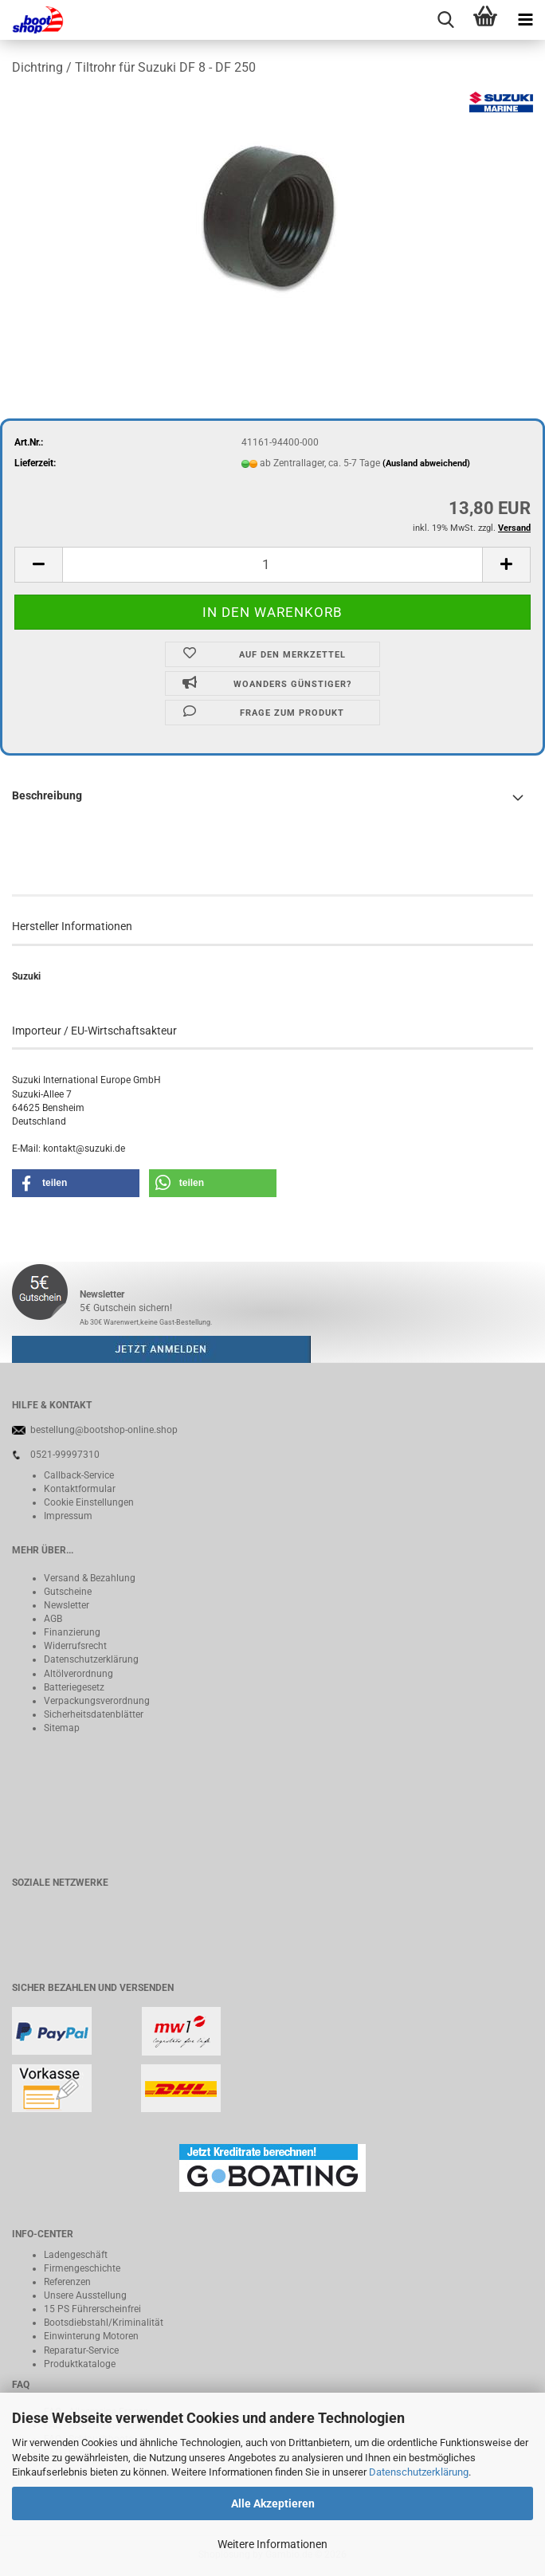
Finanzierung (72, 1632)
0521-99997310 (65, 1454)
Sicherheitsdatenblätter (93, 1714)
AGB (53, 1618)
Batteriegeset (72, 1687)
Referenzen (67, 2281)
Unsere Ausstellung (85, 2295)
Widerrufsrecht (75, 1645)
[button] (38, 565)
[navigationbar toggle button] (525, 20)
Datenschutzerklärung (419, 2472)
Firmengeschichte (82, 2268)
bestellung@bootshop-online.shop (104, 1429)
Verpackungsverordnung (97, 1700)
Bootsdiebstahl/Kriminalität (103, 2322)
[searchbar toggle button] (445, 20)
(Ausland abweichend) (426, 463)
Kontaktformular (80, 1488)
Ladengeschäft (76, 2254)
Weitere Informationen (272, 2544)
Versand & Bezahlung (89, 1578)
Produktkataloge (80, 2364)
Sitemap (62, 1728)
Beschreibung (47, 795)
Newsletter (66, 1605)
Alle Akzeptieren (273, 2503)
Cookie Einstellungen (89, 1502)
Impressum (68, 1516)
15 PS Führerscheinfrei (92, 2309)
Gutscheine (68, 1591)
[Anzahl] (272, 565)
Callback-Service (79, 1475)
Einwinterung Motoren (91, 2336)
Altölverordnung (78, 1673)
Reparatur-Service (81, 2350)
